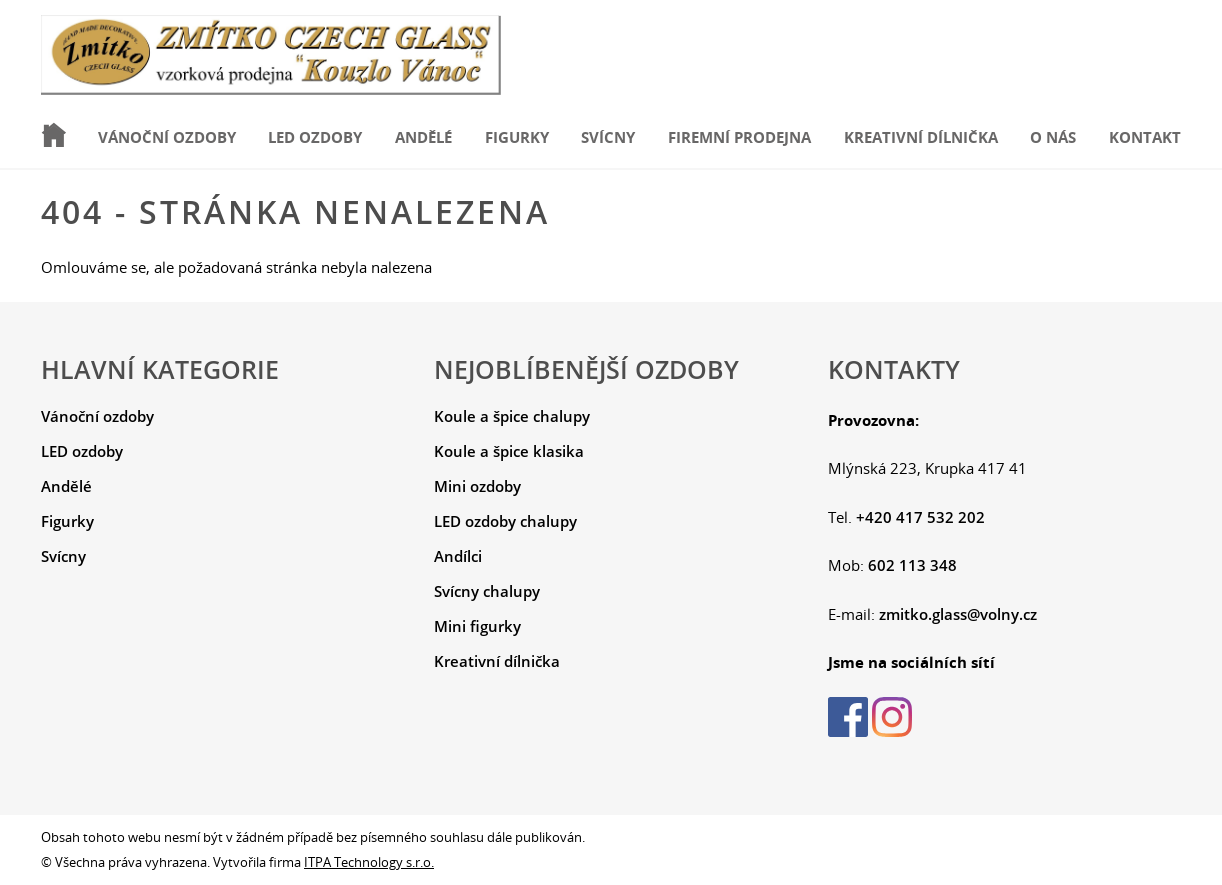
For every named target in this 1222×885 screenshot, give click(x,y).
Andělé (423, 137)
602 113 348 (912, 565)
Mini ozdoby (477, 486)
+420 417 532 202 (920, 517)
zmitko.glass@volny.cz (958, 614)
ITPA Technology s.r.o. (369, 862)
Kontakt (1145, 137)
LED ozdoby (315, 137)
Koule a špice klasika (509, 451)
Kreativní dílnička (921, 137)
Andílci (458, 556)
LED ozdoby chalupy (505, 521)
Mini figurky (477, 626)
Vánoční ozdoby (167, 137)
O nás (1053, 137)
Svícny (608, 137)
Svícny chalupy (487, 591)
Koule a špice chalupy (512, 416)
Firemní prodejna (739, 137)
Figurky (517, 137)
